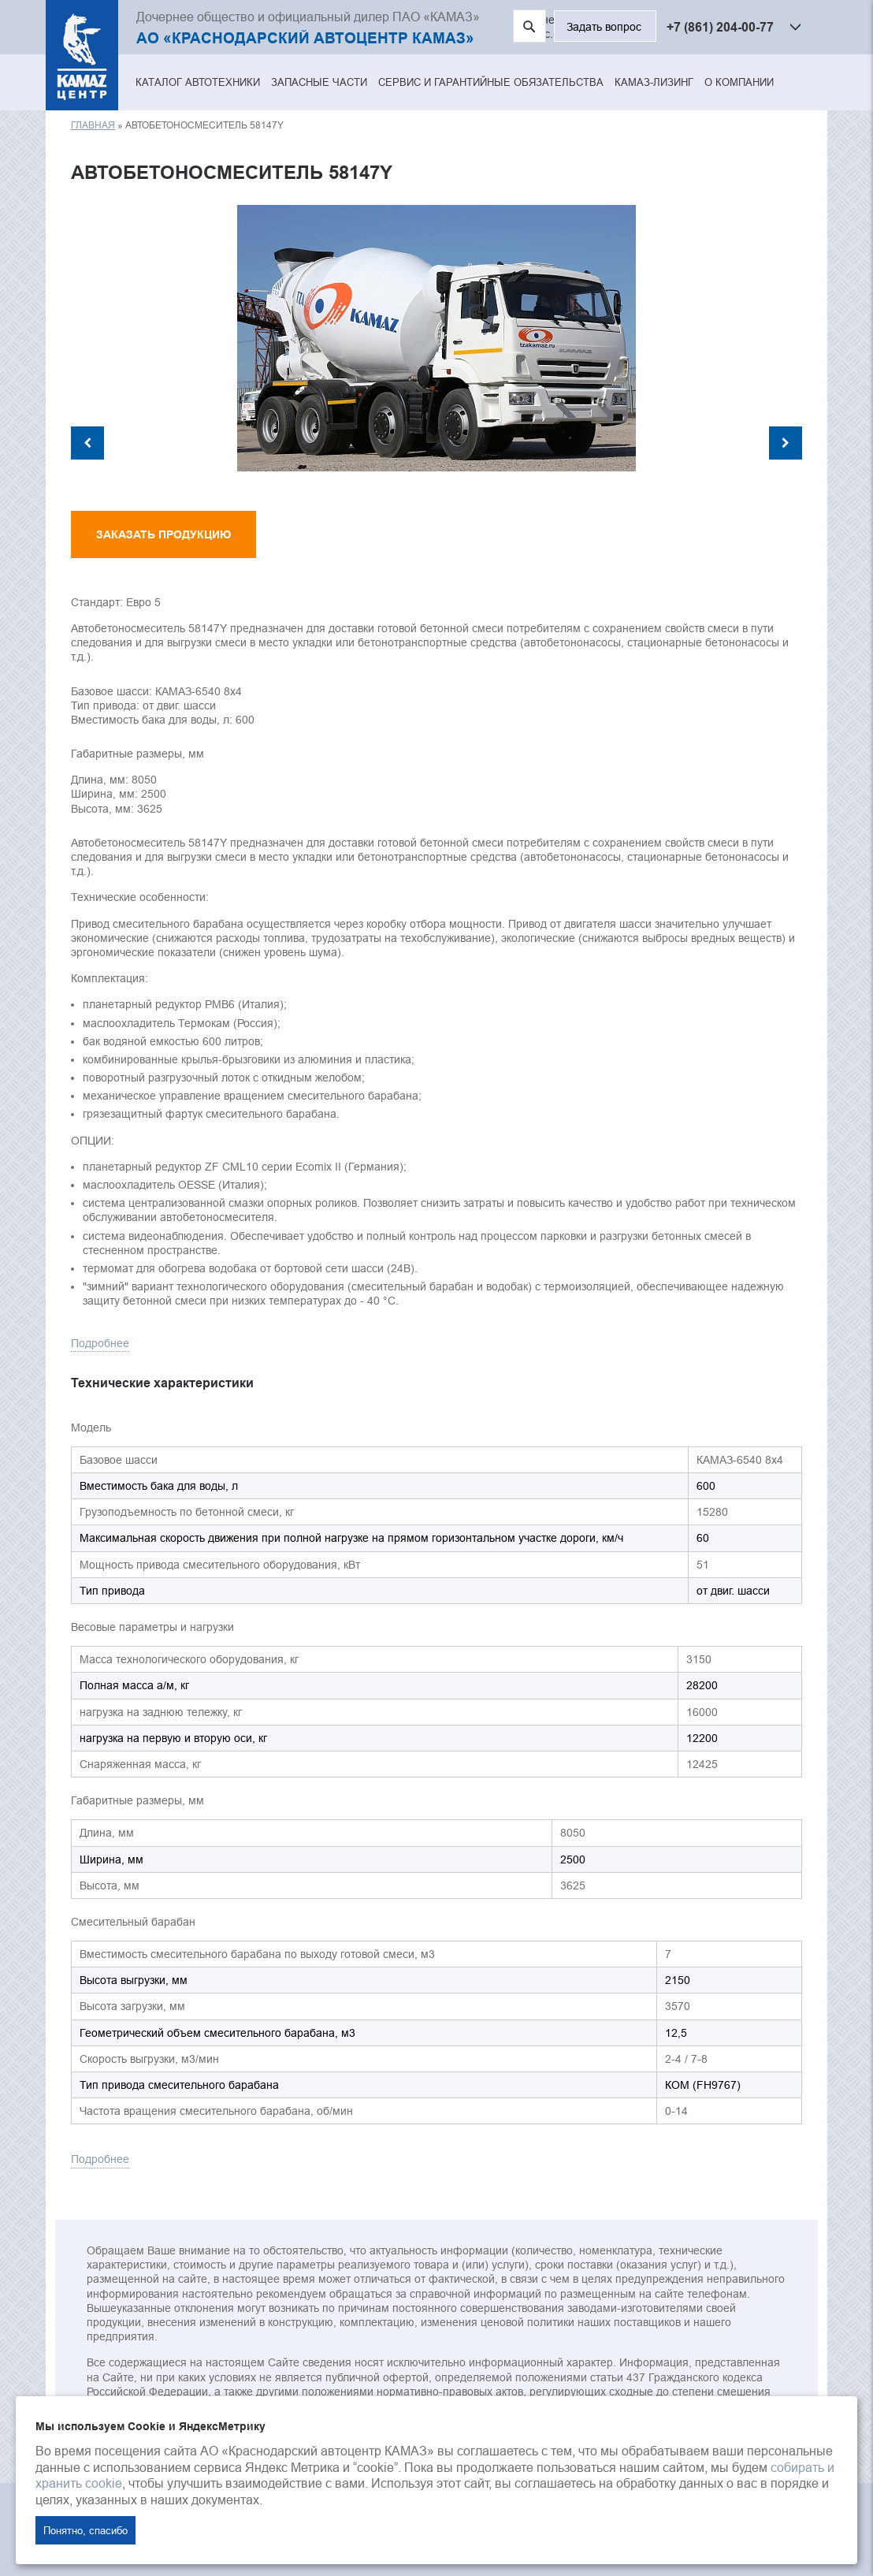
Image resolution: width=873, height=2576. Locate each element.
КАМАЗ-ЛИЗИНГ (654, 82)
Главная (93, 125)
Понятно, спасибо (85, 2530)
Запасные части (319, 82)
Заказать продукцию (163, 534)
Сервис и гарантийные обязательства (491, 82)
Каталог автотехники (198, 82)
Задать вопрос (604, 26)
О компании (739, 82)
